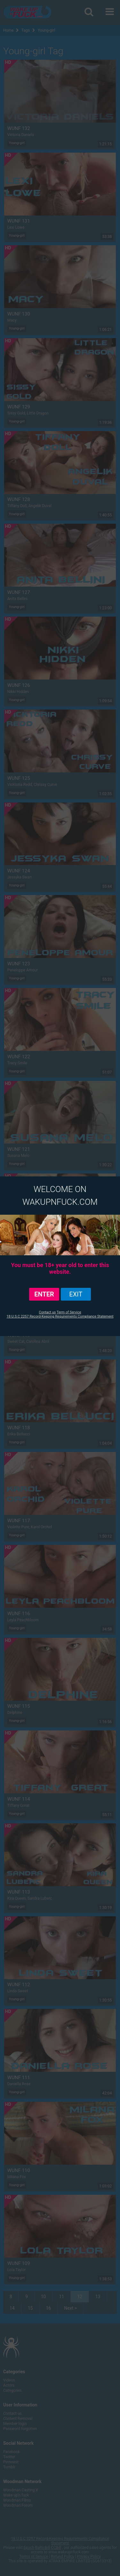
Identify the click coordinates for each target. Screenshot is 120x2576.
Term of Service (69, 1312)
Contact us (47, 1312)
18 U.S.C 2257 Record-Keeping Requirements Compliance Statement (60, 1316)
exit (75, 1294)
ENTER (44, 1294)
